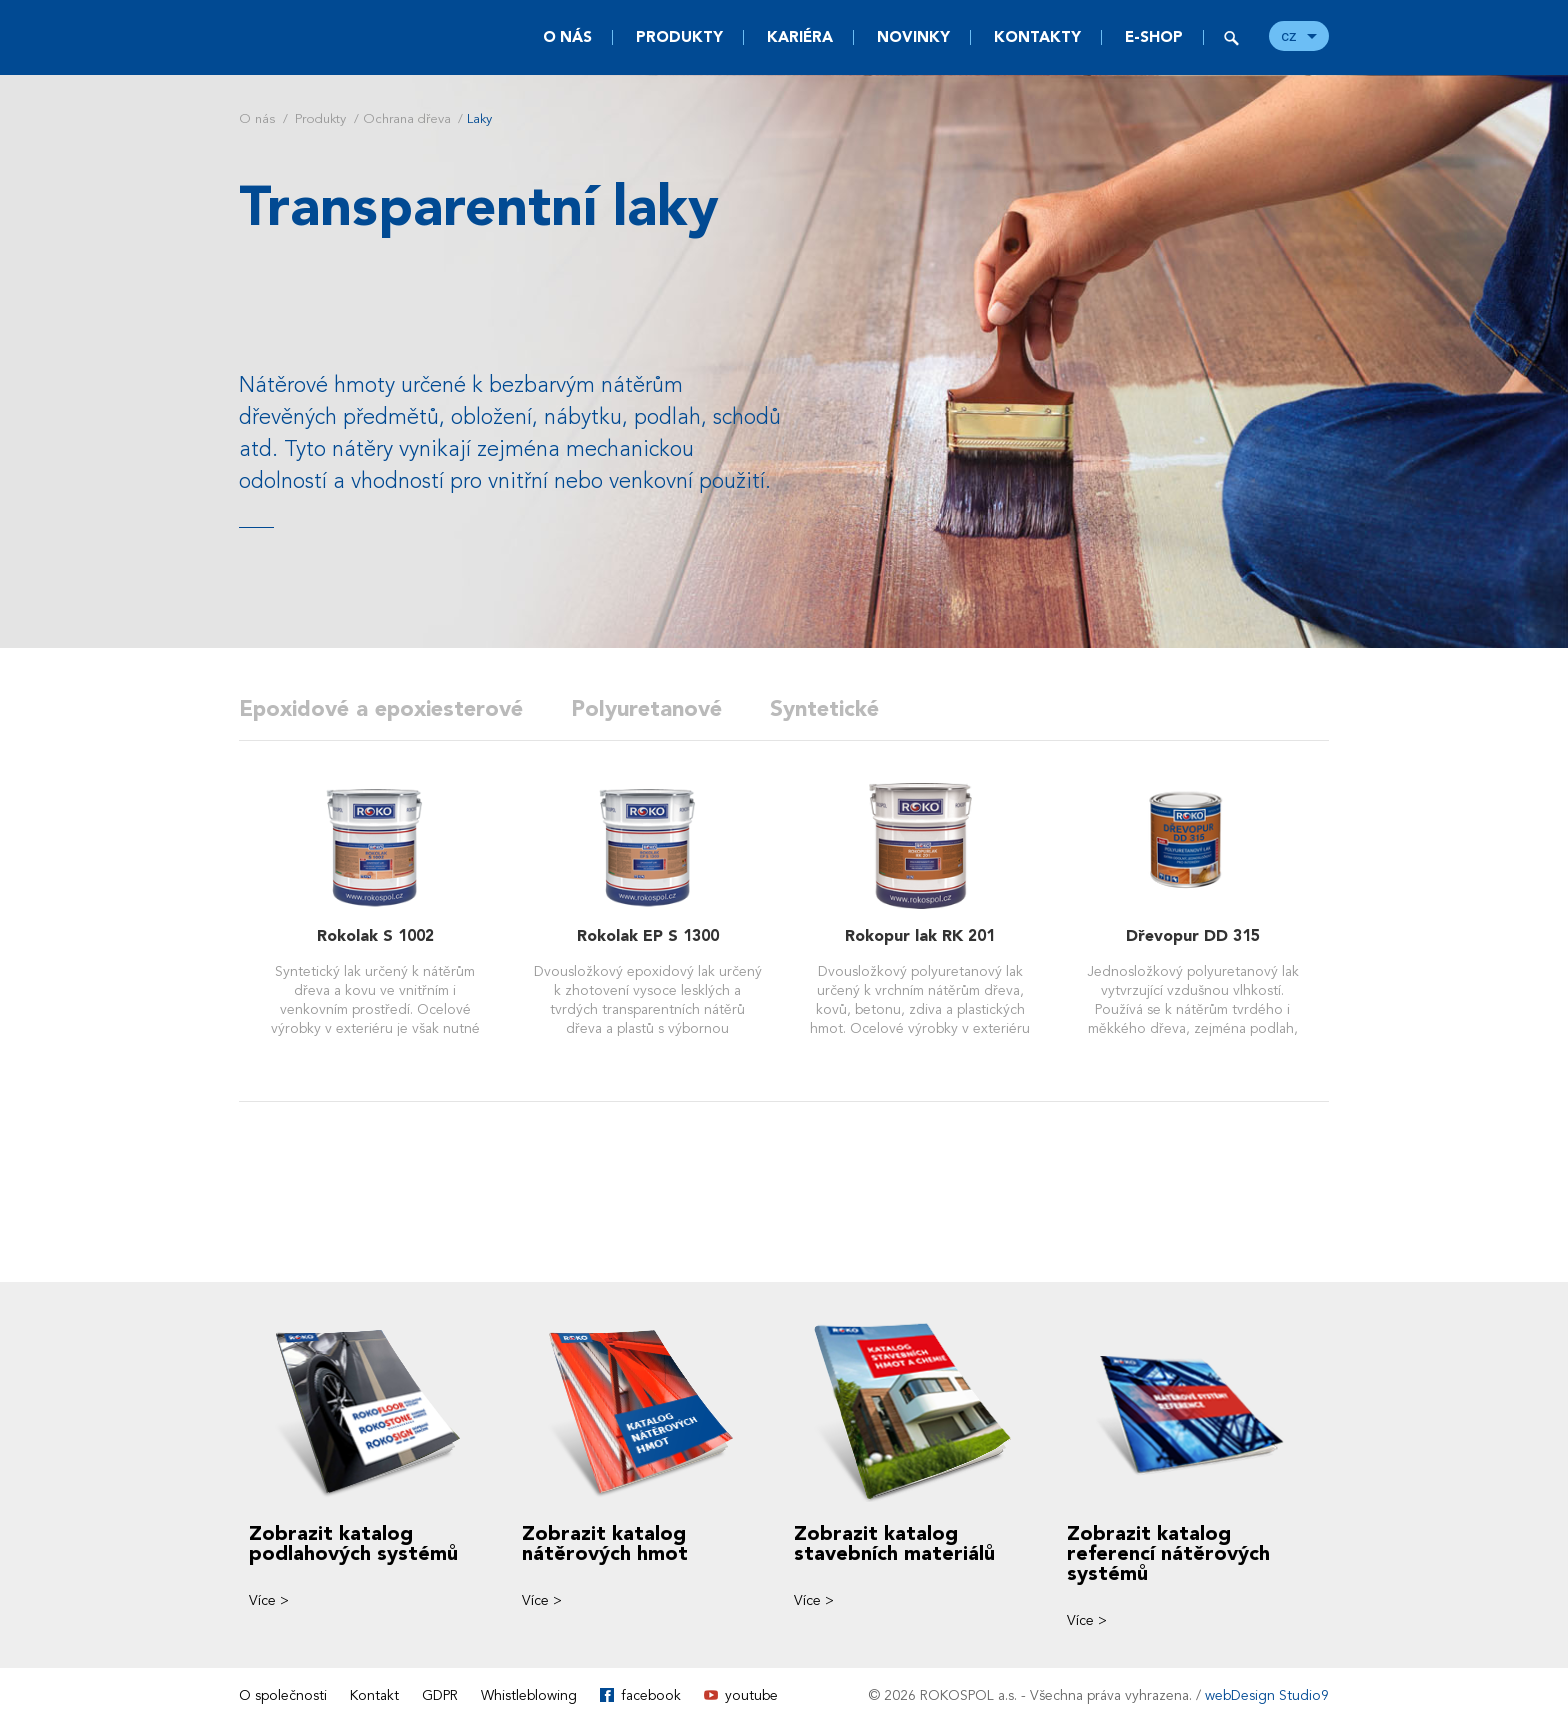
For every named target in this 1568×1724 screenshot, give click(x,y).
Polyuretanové (646, 709)
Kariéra (800, 37)
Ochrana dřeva (407, 119)
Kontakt (374, 1695)
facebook (651, 1695)
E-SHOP (1154, 37)
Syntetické (824, 709)
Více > (269, 1600)
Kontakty (1037, 37)
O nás (567, 37)
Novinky (913, 37)
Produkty (679, 37)
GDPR (440, 1695)
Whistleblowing (529, 1695)
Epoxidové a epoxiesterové (381, 709)
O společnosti (283, 1695)
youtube (751, 1695)
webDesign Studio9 (1267, 1695)
